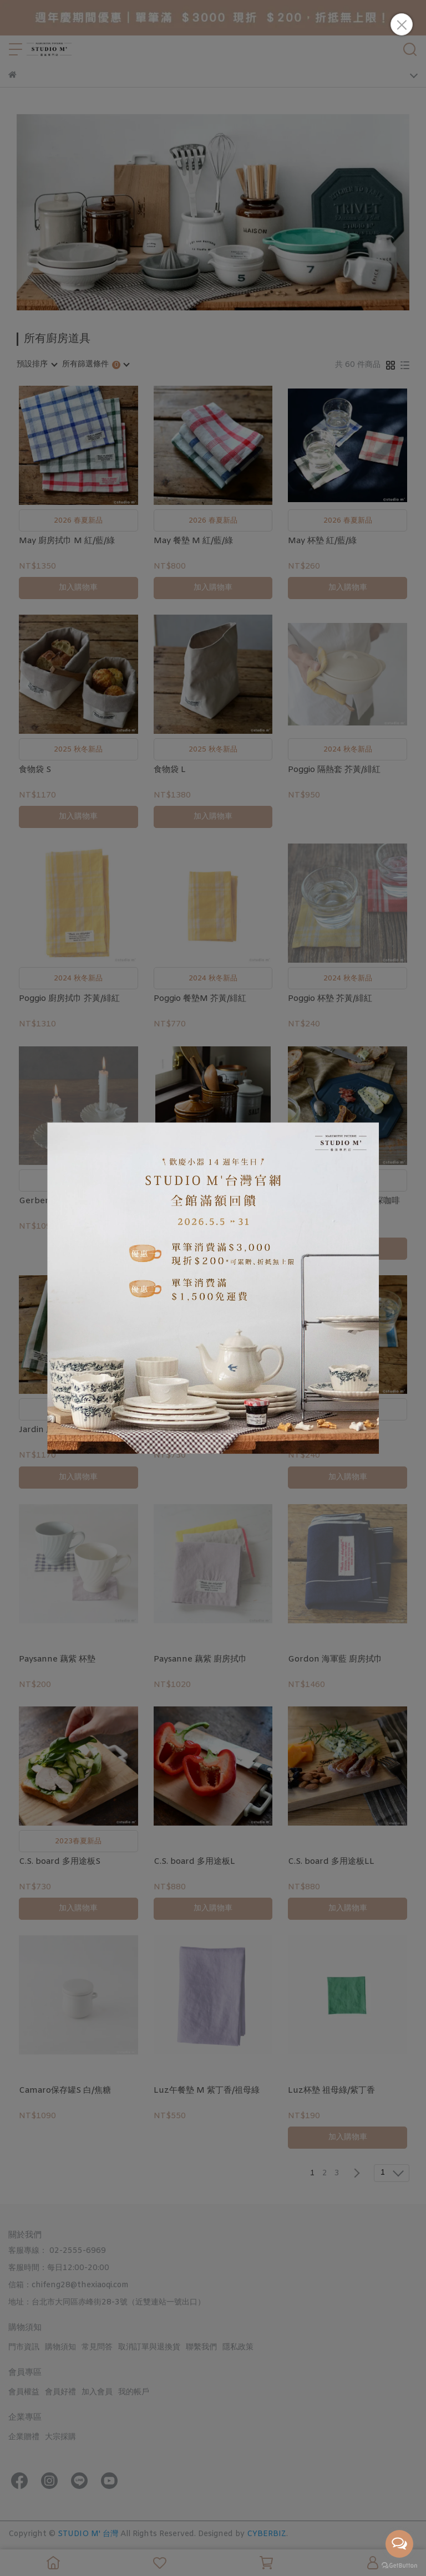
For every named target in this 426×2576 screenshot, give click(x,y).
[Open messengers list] (399, 2544)
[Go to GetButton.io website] (399, 2565)
